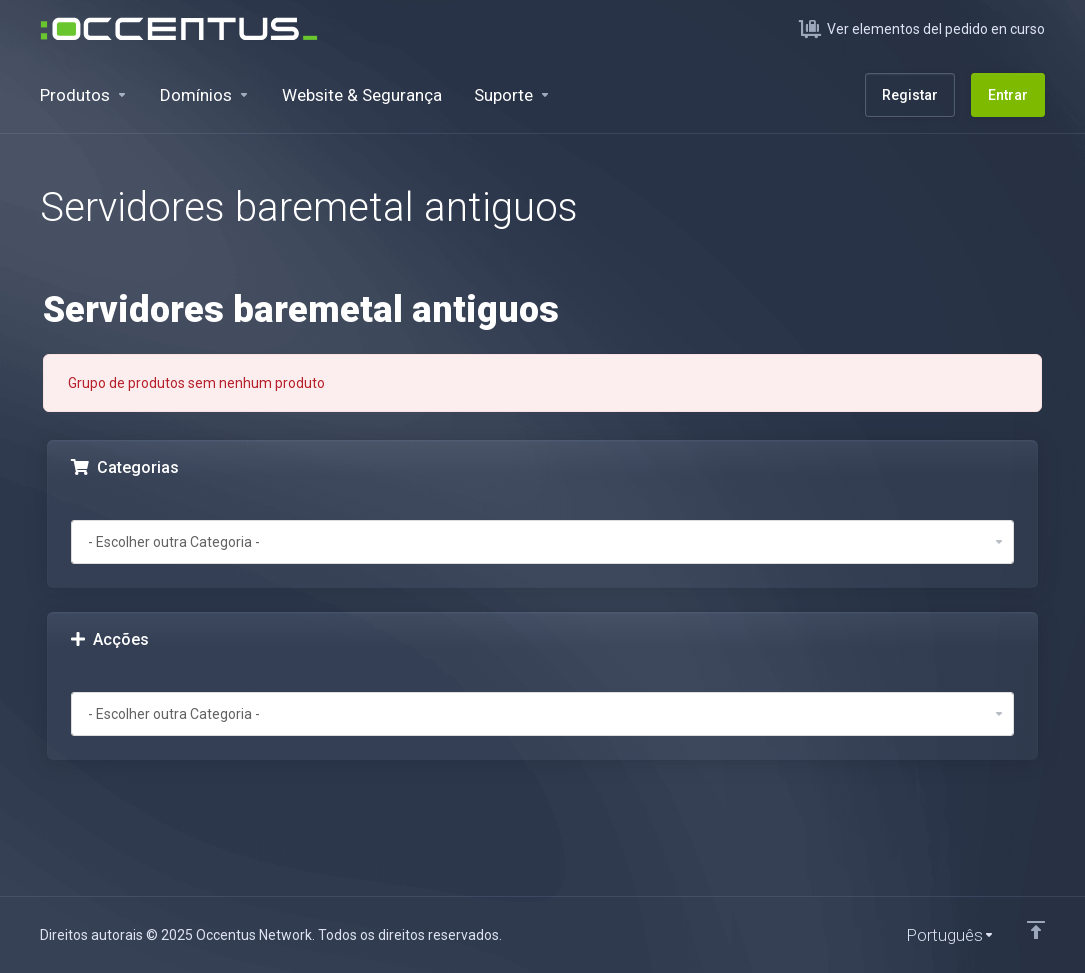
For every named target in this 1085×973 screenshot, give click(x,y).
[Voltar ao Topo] (1036, 930)
